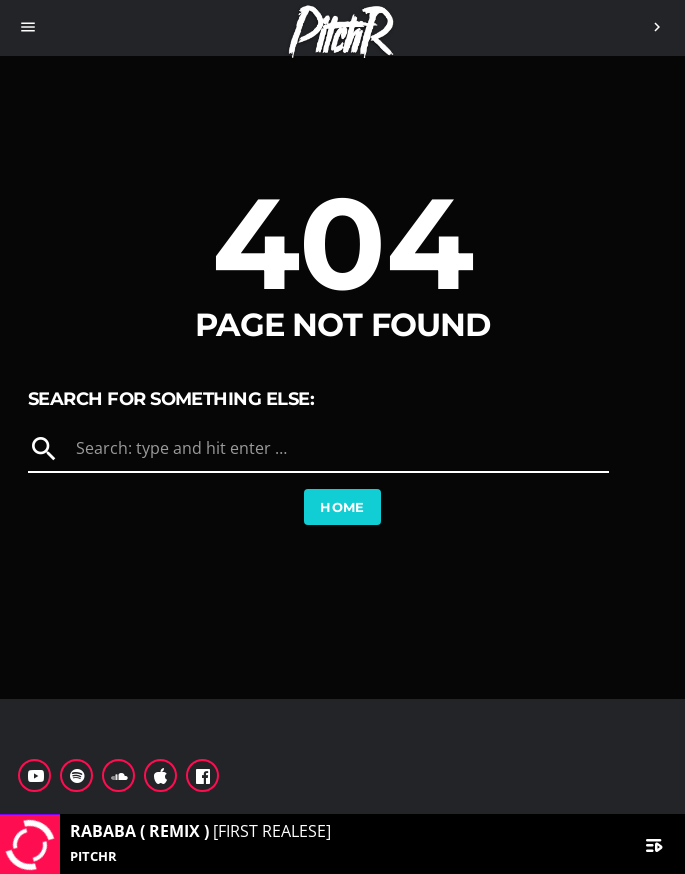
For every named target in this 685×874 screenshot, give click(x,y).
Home (342, 507)
